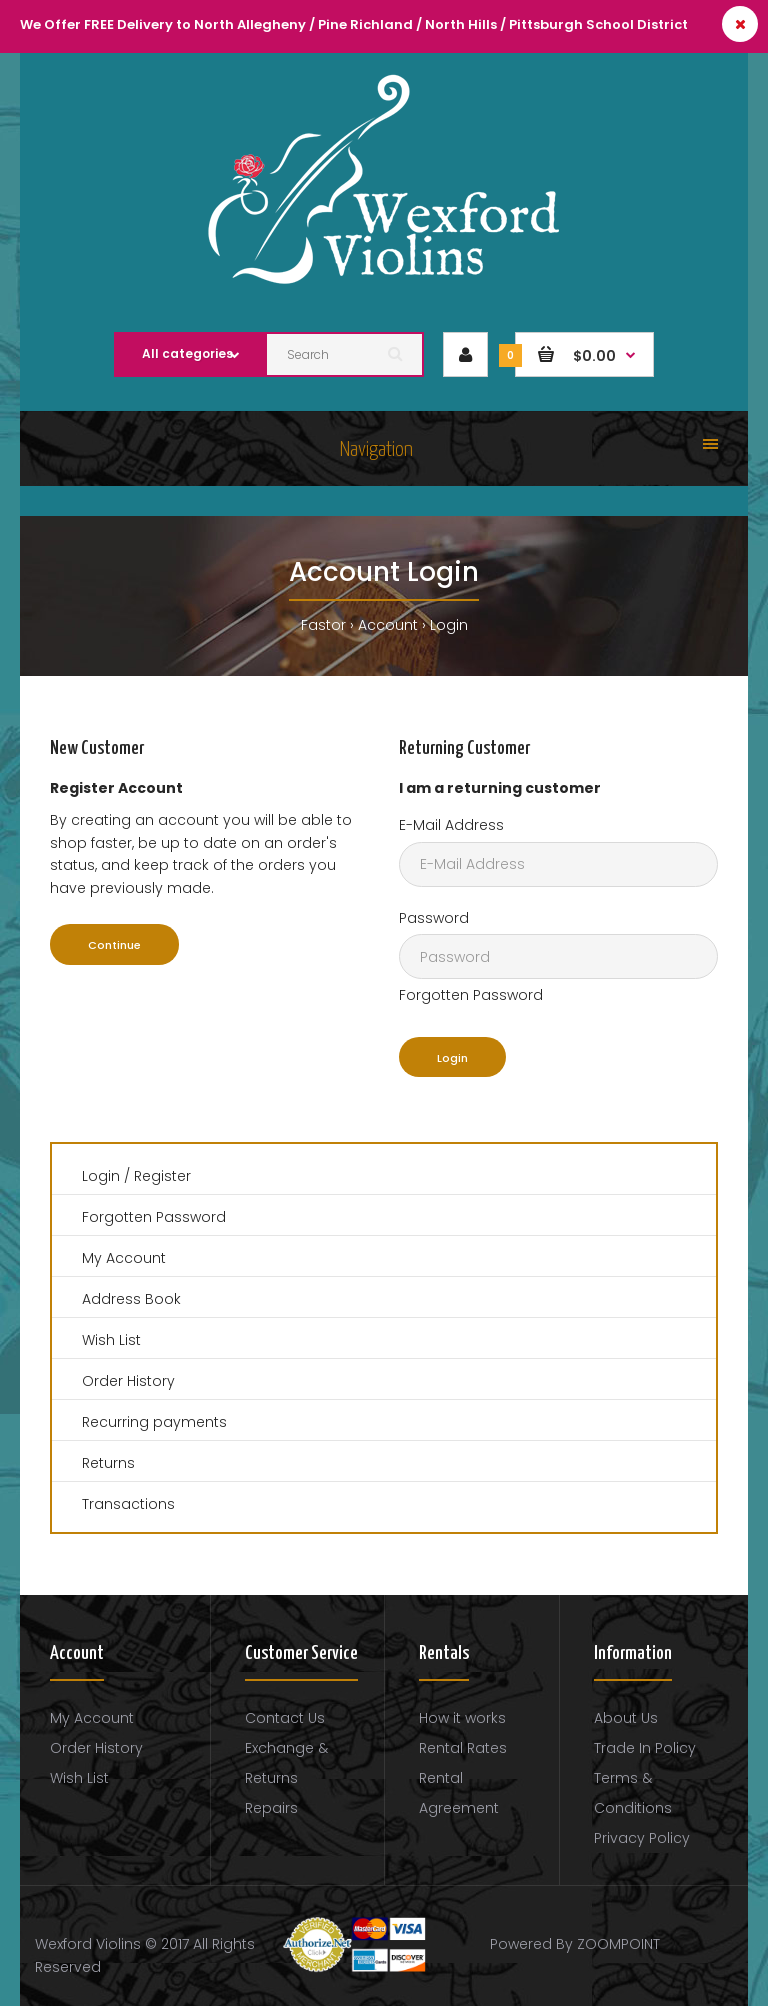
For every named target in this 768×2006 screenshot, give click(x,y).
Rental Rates (463, 1748)
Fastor (323, 625)
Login (449, 625)
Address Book (131, 1299)
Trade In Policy (645, 1748)
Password (434, 918)
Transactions (128, 1504)
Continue (114, 945)
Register (162, 1176)
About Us (626, 1718)
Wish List (111, 1340)
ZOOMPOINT (618, 1944)
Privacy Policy (642, 1838)
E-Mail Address (451, 825)
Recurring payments (154, 1422)
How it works (462, 1718)
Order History (128, 1381)
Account (388, 625)
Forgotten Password (471, 995)
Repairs (271, 1808)
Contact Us (285, 1718)
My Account (124, 1258)
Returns (108, 1463)
